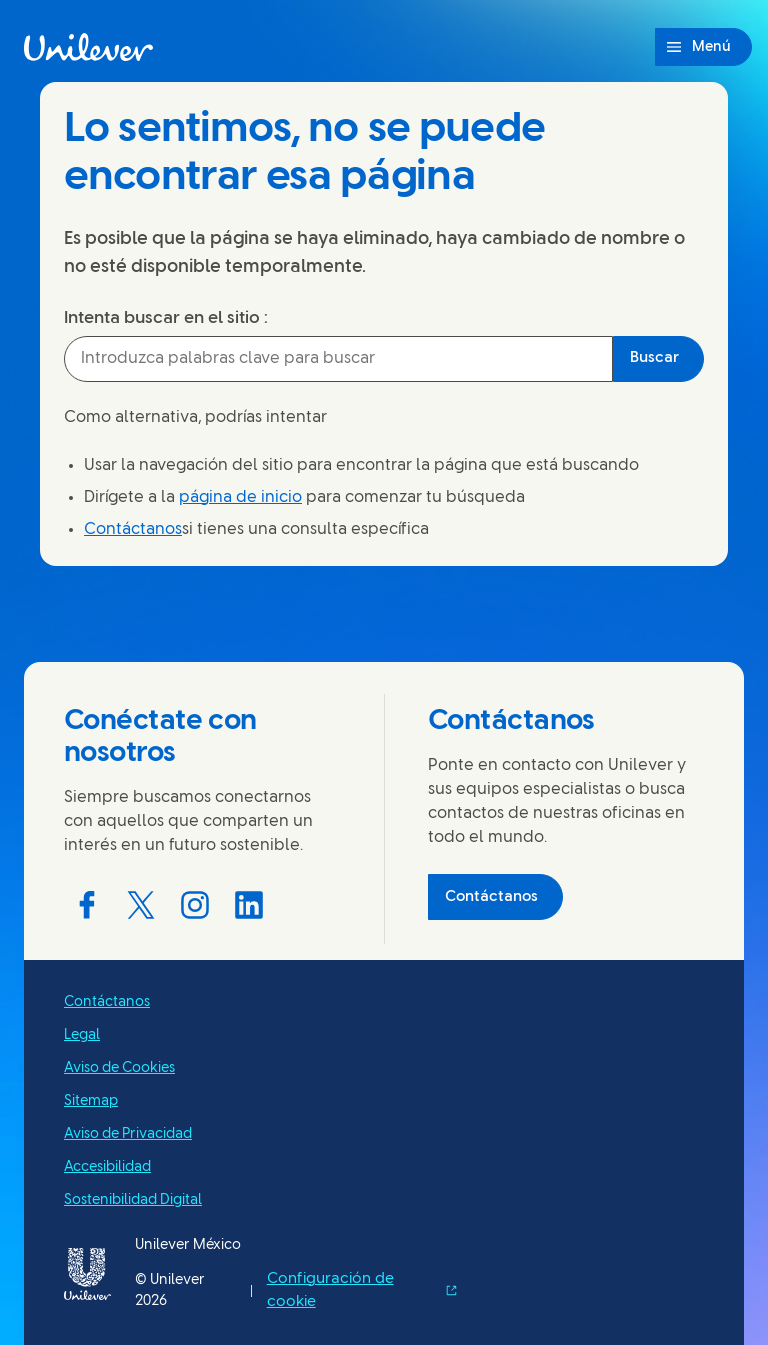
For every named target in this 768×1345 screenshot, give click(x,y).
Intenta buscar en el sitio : (166, 318)
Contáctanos (133, 529)
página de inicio (240, 497)
